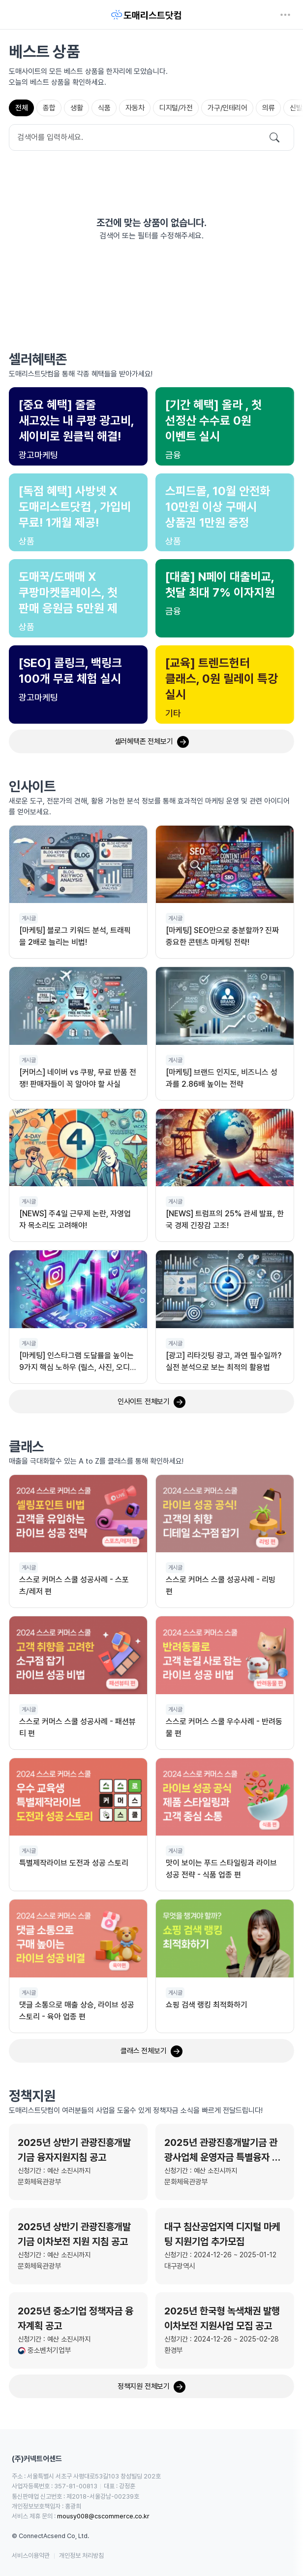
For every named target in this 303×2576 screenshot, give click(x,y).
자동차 (134, 107)
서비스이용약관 (31, 2555)
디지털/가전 (175, 107)
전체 (21, 107)
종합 (49, 107)
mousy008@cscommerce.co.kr (103, 2516)
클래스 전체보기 (151, 2051)
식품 (104, 107)
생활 (76, 107)
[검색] (274, 137)
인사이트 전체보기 (151, 1402)
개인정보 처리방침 (81, 2555)
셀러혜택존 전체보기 (152, 742)
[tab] (21, 108)
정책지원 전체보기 (151, 2387)
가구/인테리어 (227, 107)
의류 (268, 107)
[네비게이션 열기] (285, 15)
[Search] (151, 137)
